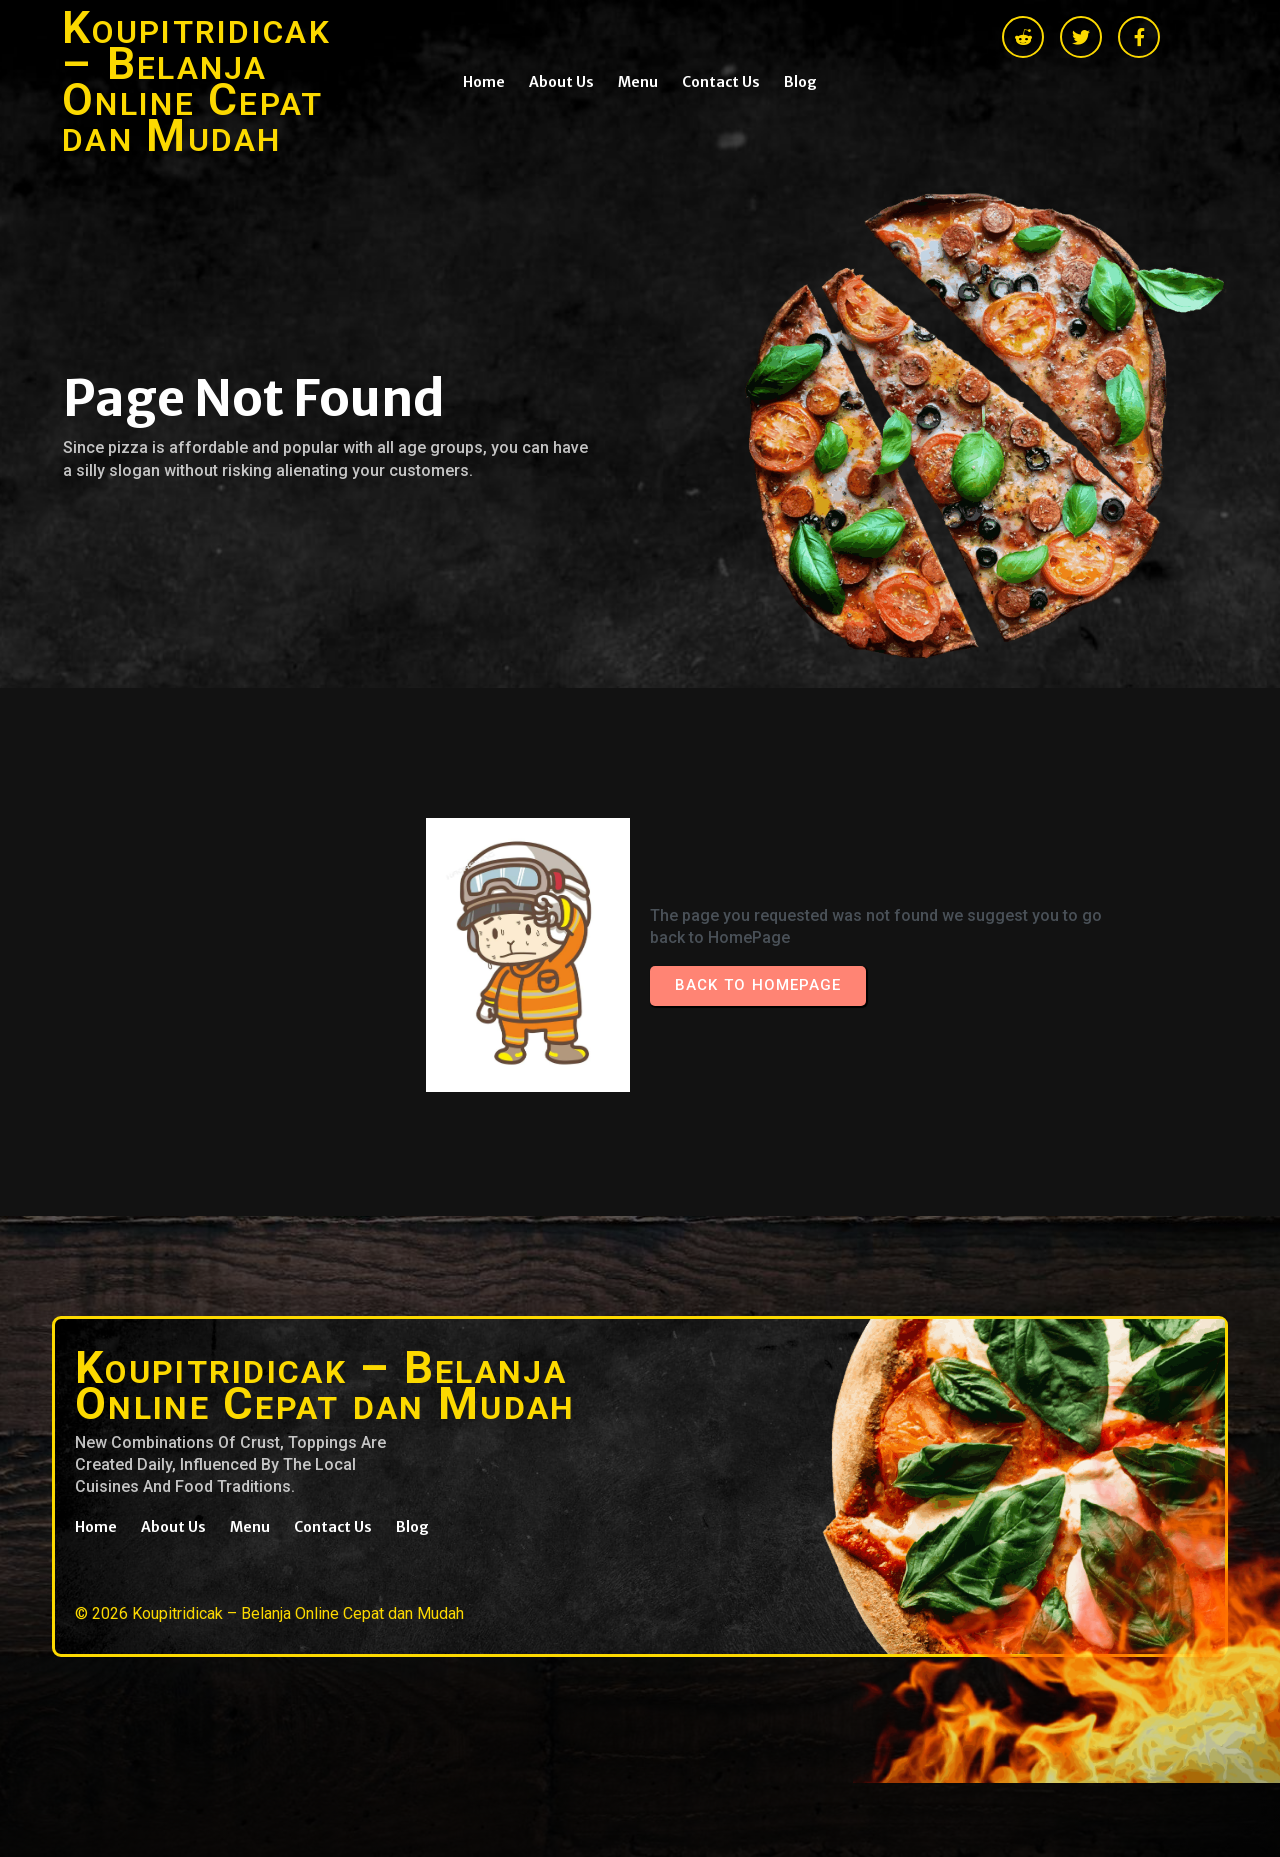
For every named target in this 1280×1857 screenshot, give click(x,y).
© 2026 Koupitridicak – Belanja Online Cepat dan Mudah (269, 1613)
